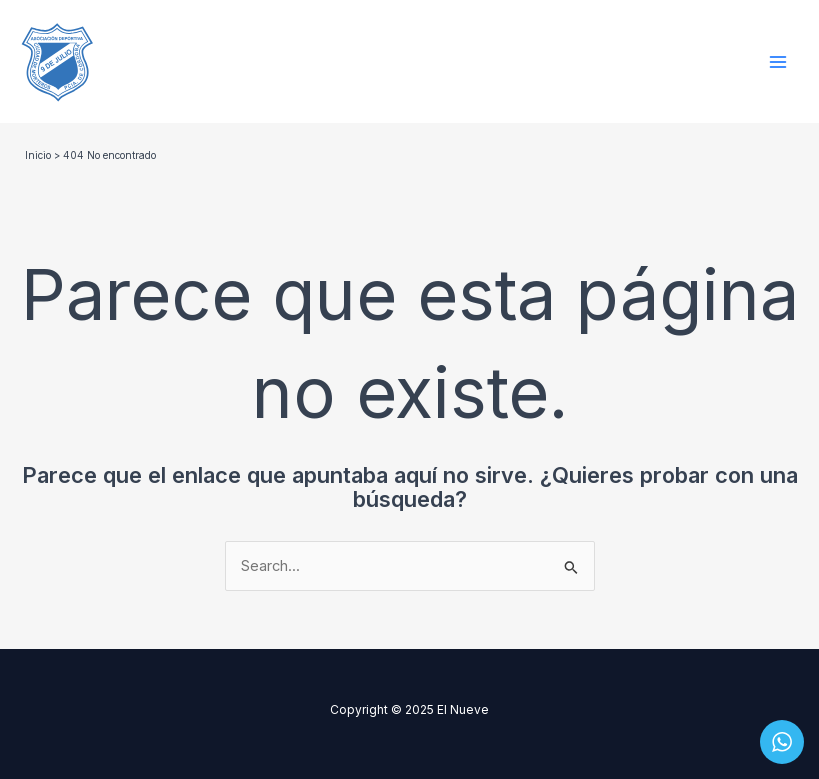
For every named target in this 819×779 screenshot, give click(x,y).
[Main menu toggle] (778, 62)
